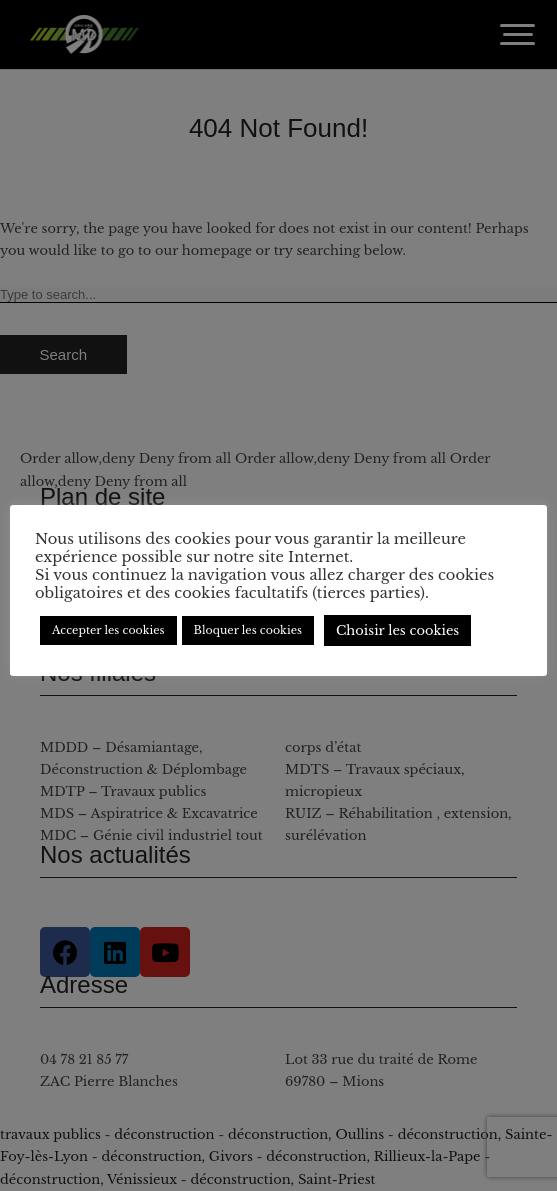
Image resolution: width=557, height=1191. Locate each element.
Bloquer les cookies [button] (248, 630)
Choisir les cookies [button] (397, 630)
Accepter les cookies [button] (108, 630)
